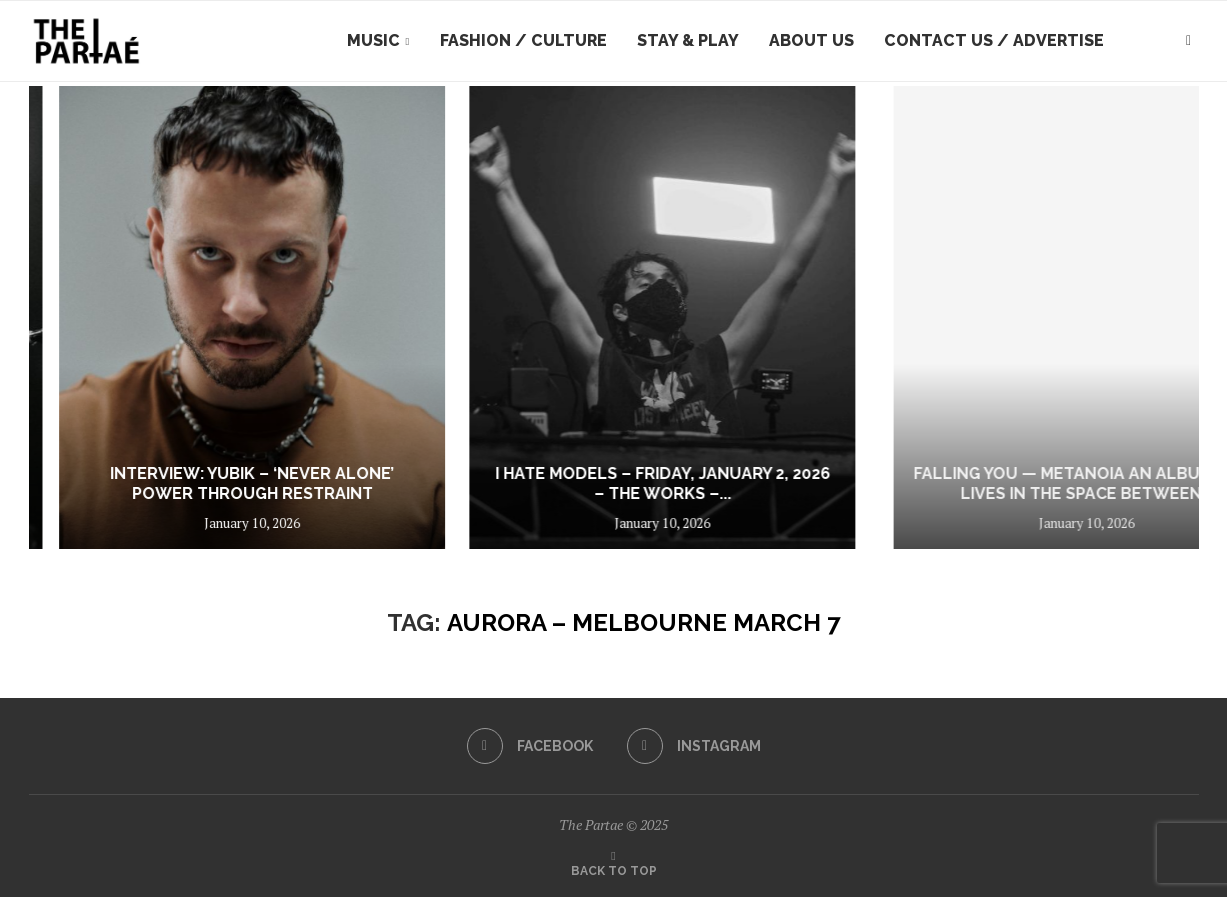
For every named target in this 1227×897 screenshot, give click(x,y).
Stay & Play (688, 40)
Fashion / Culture (523, 40)
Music (373, 40)
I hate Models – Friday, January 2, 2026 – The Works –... (975, 484)
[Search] (1189, 41)
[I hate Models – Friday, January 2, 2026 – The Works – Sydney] (976, 317)
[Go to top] (614, 869)
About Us (811, 40)
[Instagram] (694, 746)
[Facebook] (530, 746)
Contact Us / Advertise (994, 40)
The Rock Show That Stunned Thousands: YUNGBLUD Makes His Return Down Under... (153, 473)
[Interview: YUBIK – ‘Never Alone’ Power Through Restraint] (569, 317)
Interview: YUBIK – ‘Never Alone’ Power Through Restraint (569, 484)
